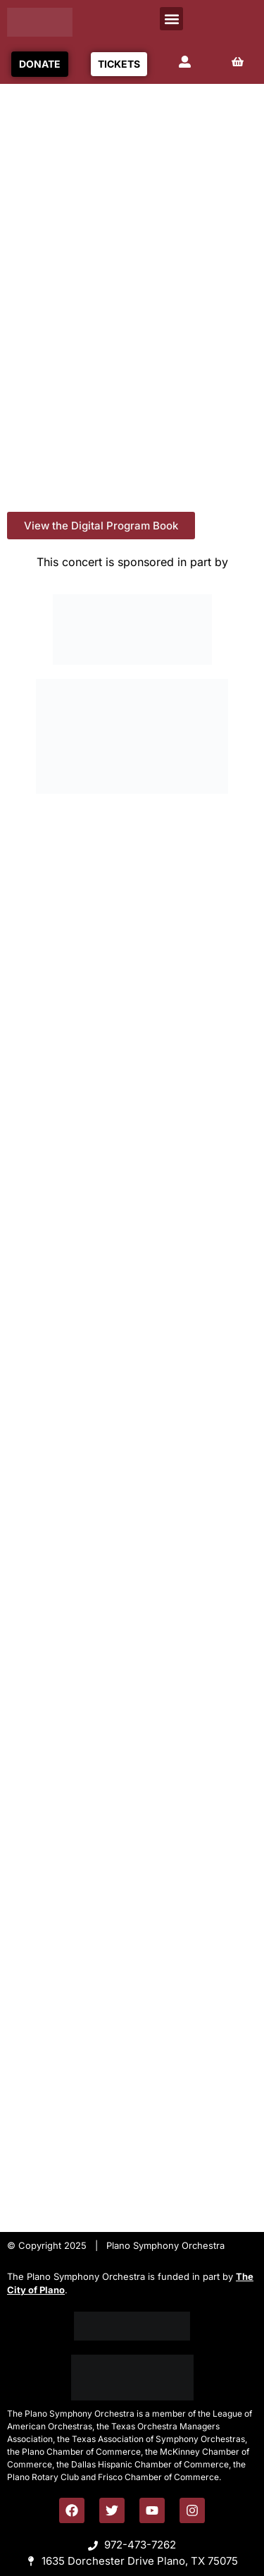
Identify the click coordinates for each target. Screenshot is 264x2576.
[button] (171, 18)
